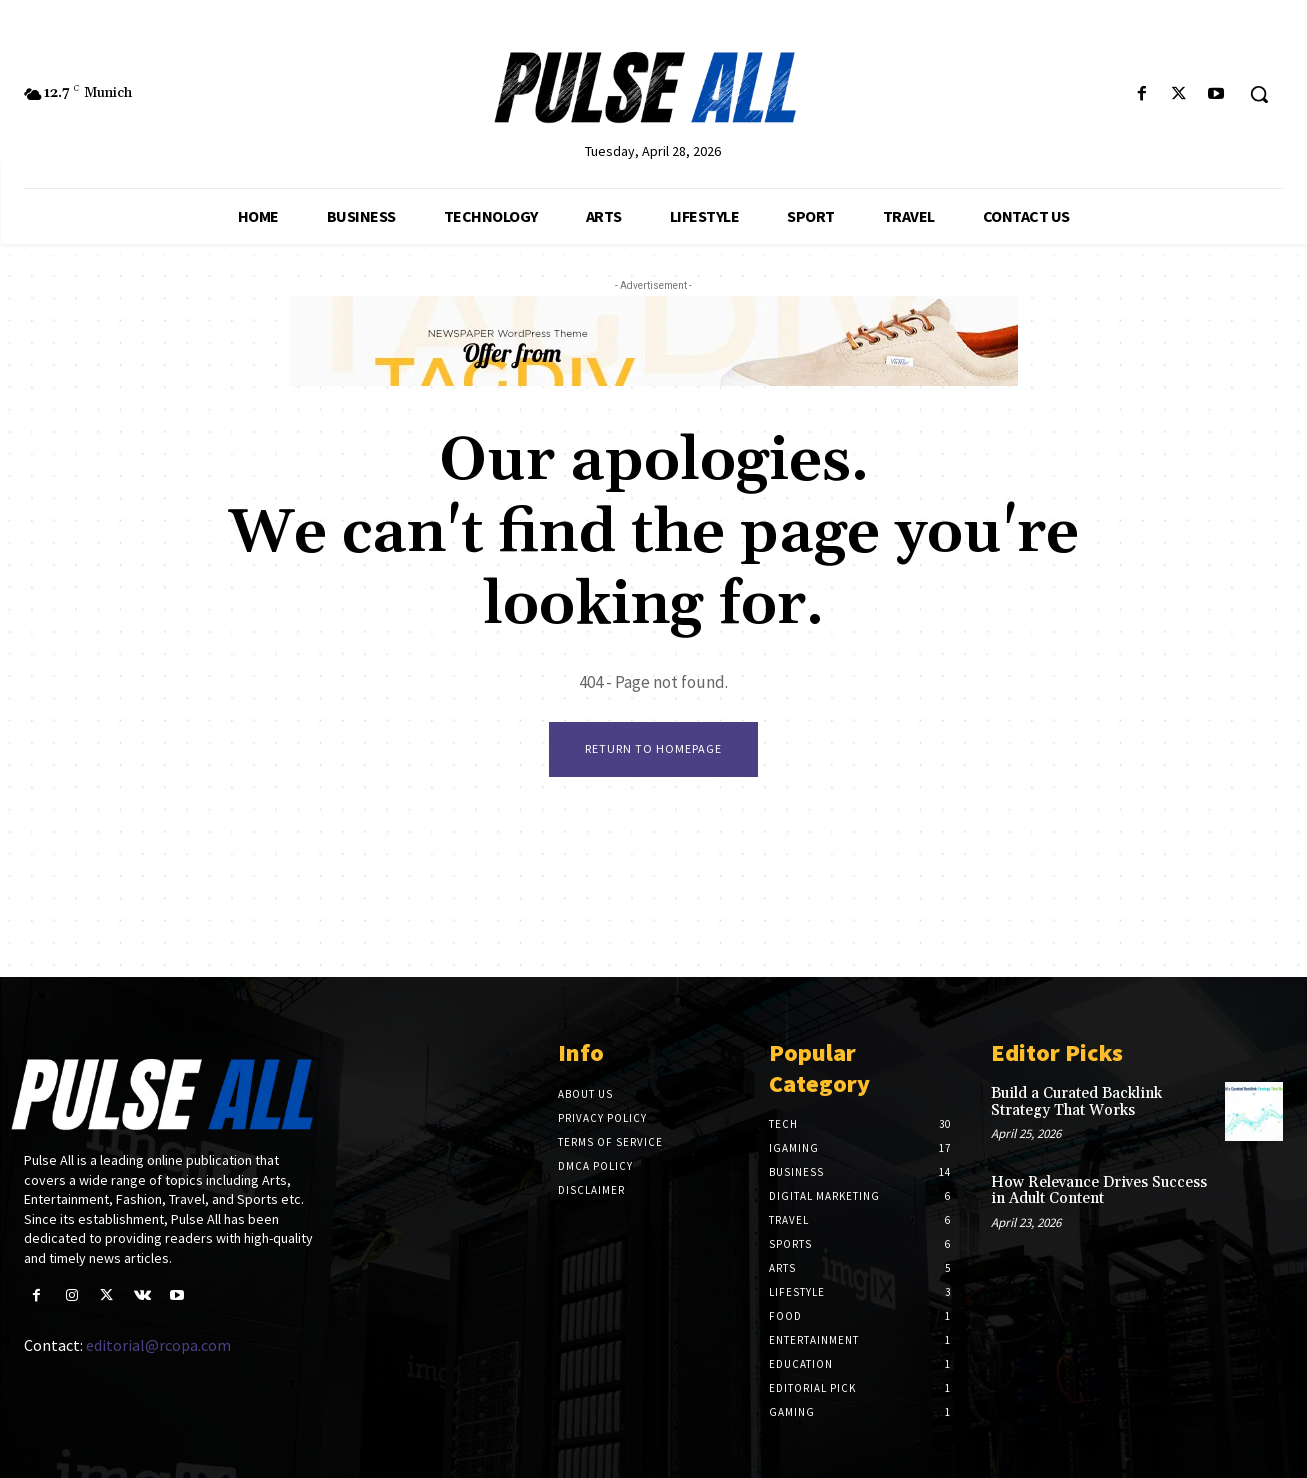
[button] (1259, 94)
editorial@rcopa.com (158, 1345)
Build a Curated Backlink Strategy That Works (1076, 1102)
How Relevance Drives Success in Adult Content (1099, 1191)
